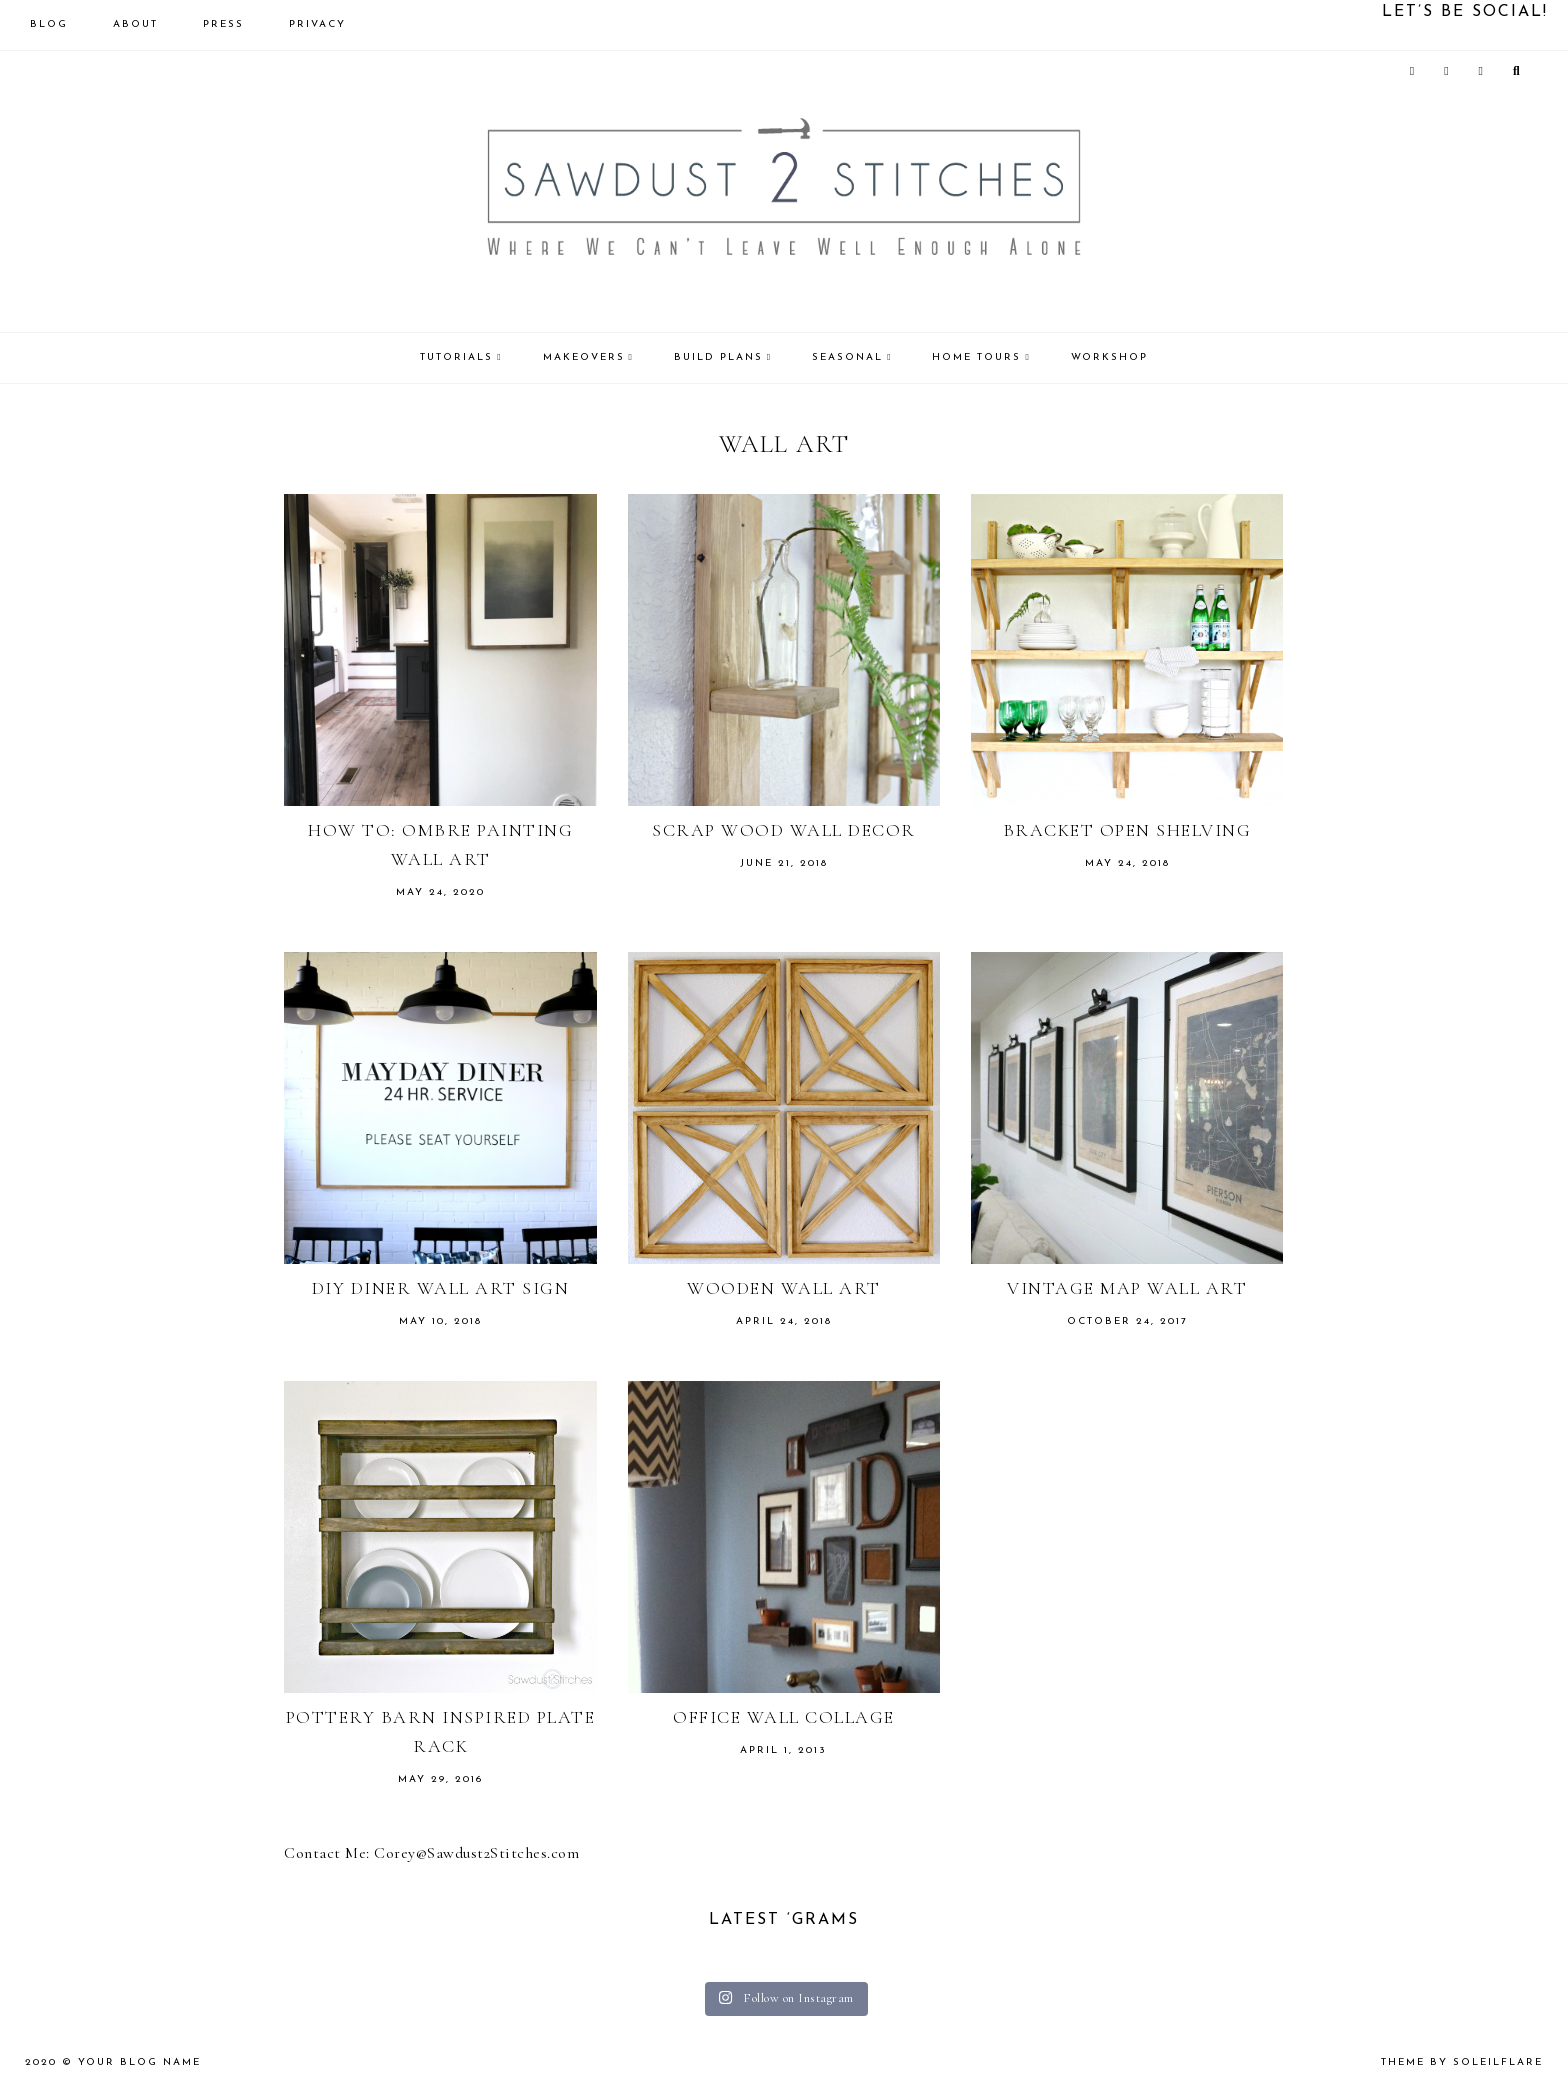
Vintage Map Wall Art (1127, 1288)
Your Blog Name (139, 2062)
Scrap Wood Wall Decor (784, 830)
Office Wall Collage (784, 1717)
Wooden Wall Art (784, 1288)
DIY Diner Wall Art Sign (441, 1288)
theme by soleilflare (1462, 2062)
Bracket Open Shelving (1127, 830)
